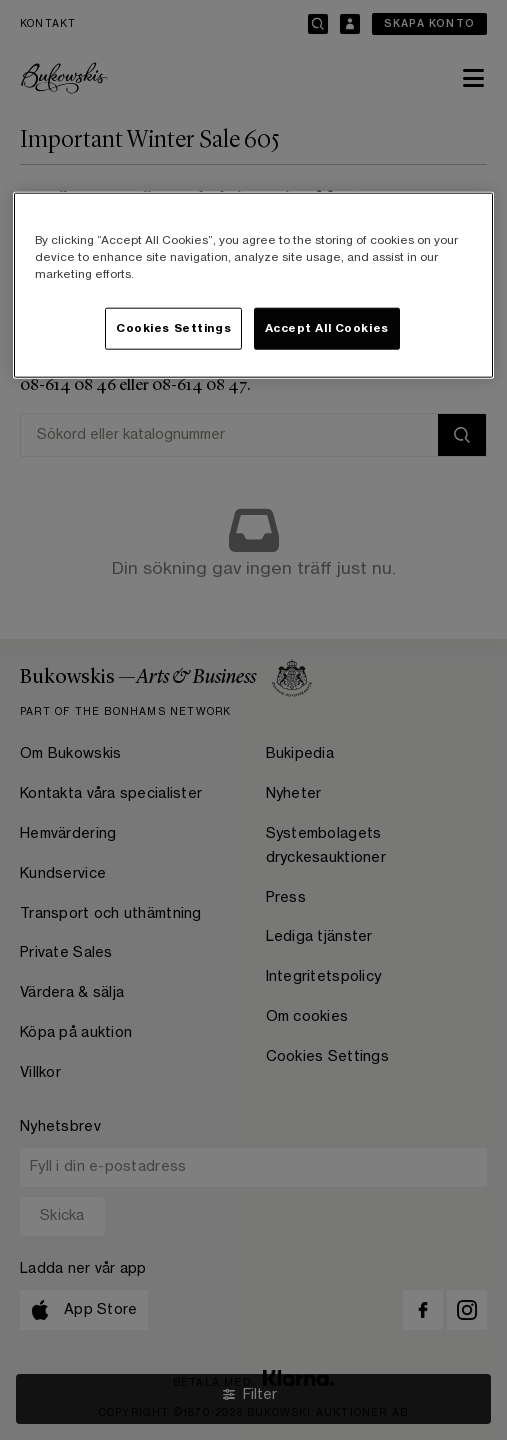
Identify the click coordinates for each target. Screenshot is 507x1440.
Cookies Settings (173, 328)
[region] (254, 285)
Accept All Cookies (327, 328)
